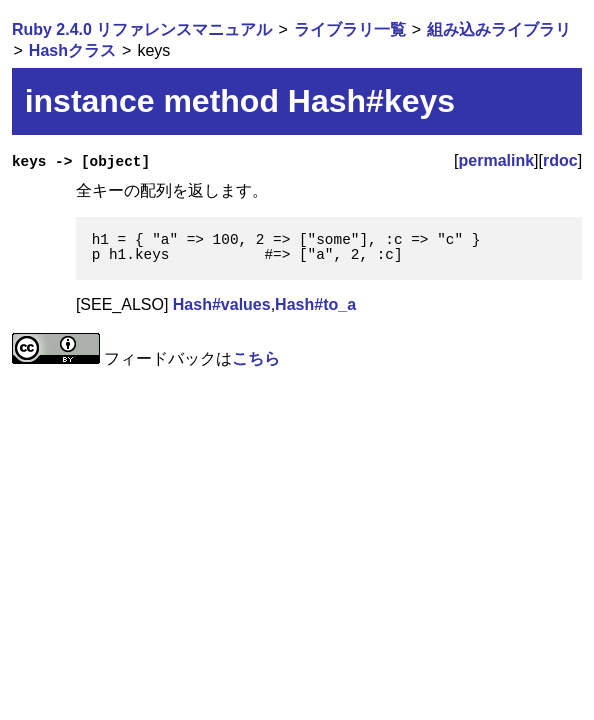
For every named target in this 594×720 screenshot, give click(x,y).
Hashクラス (72, 50)
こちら (256, 358)
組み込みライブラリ (499, 29)
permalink (497, 160)
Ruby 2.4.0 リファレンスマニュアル (142, 29)
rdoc (560, 160)
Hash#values (222, 304)
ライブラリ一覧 (350, 29)
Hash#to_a (315, 304)
